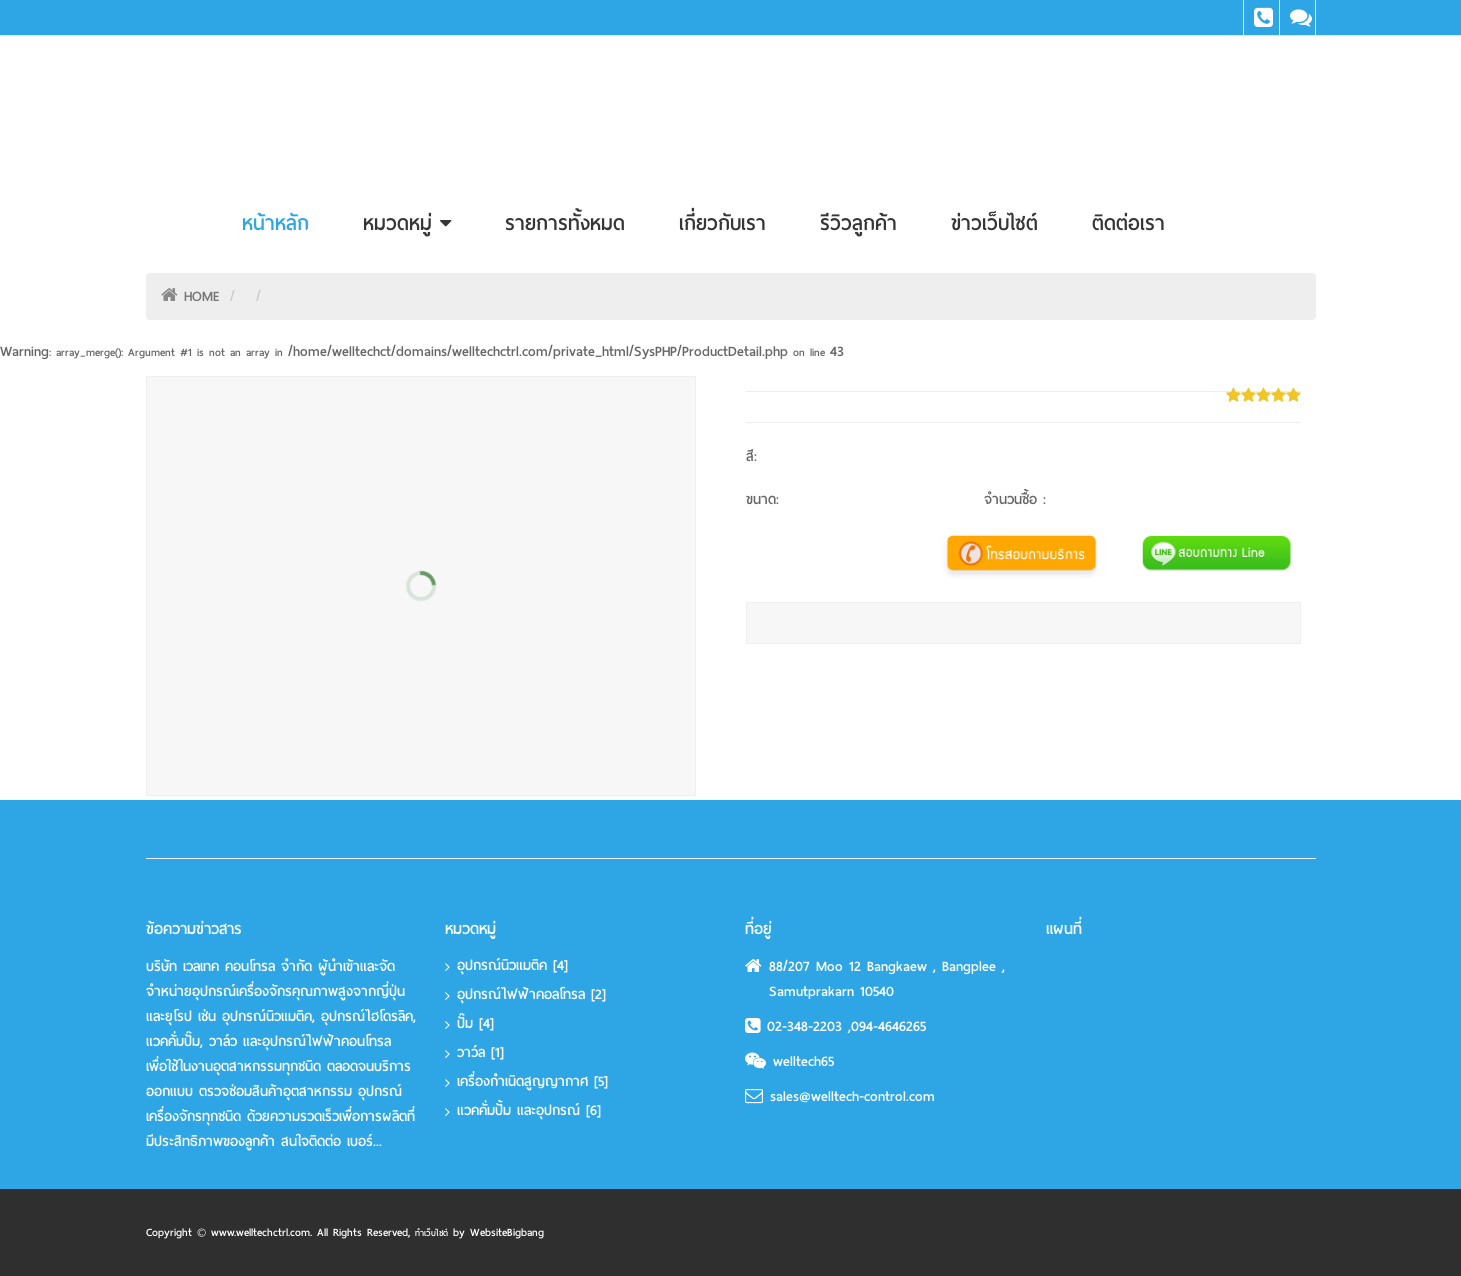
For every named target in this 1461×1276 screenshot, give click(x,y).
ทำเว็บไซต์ (431, 1233)
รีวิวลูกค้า (858, 223)
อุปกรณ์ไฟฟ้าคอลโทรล (531, 994)
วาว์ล (480, 1052)
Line (1297, 17)
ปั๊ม (475, 1023)
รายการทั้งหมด (565, 223)
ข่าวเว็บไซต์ (994, 223)
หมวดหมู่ (407, 223)
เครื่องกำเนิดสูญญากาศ (532, 1081)
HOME (202, 296)
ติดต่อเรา (1128, 223)
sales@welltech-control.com (852, 1096)
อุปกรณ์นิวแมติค (512, 965)
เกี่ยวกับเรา (722, 223)
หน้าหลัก (275, 223)
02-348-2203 (807, 1026)
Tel (1261, 17)
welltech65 (803, 1061)
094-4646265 (888, 1026)
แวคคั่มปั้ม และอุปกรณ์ (529, 1110)
